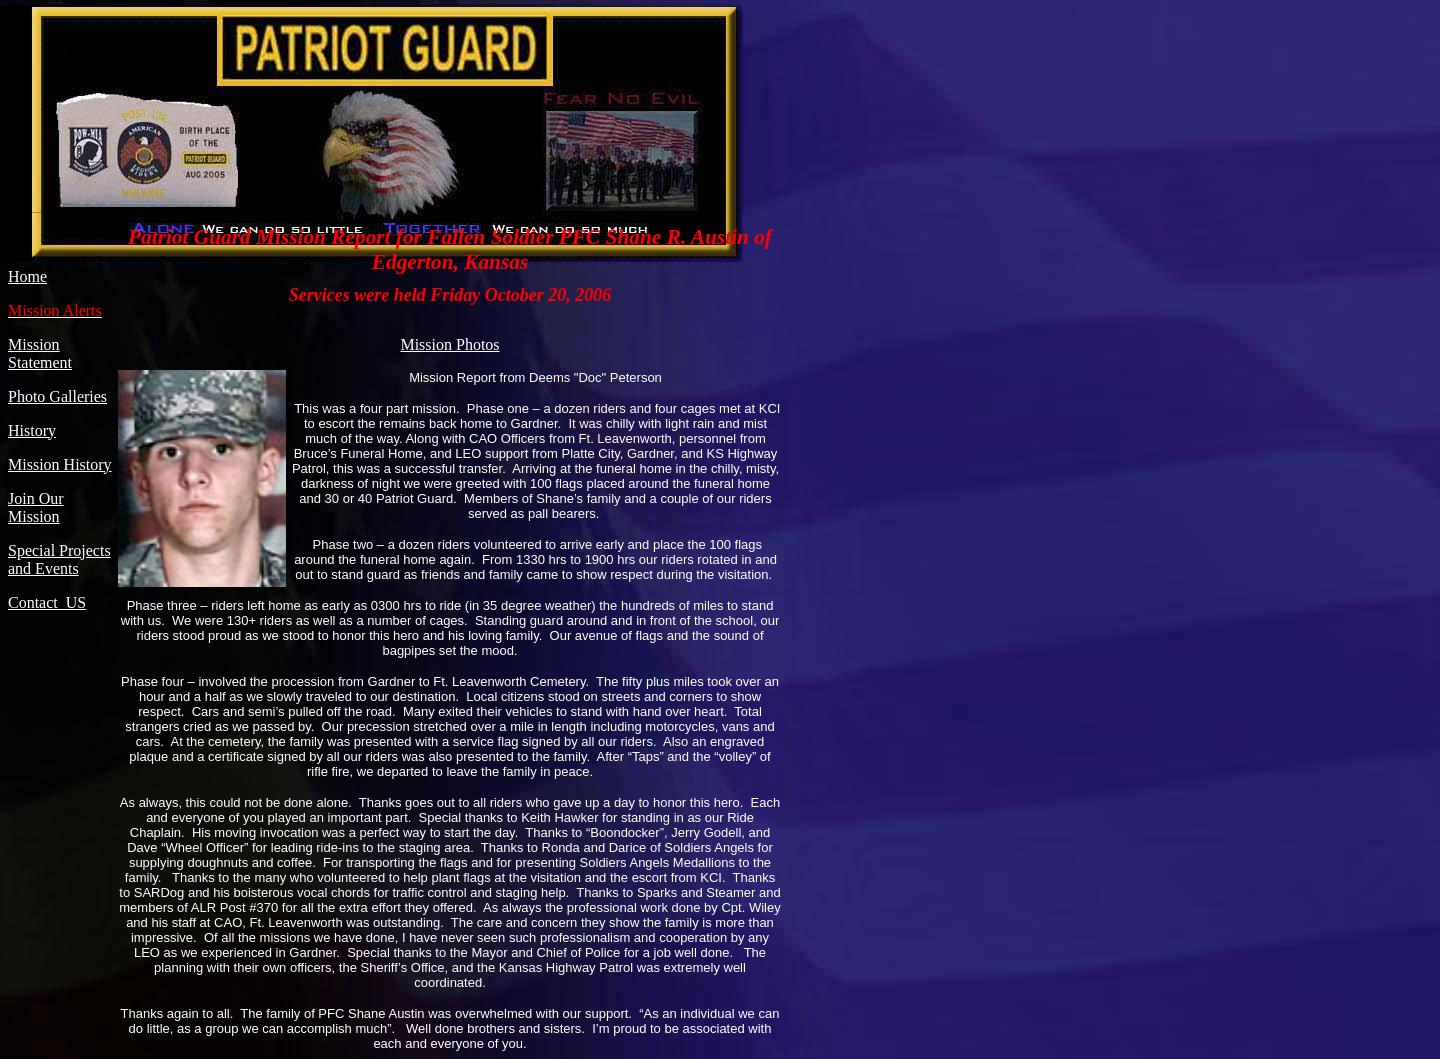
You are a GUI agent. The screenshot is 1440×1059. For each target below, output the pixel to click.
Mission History (60, 464)
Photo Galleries (57, 396)
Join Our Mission (36, 507)
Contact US (47, 602)
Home (27, 276)
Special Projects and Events (59, 559)
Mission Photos (449, 344)
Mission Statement (40, 353)
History (32, 430)
